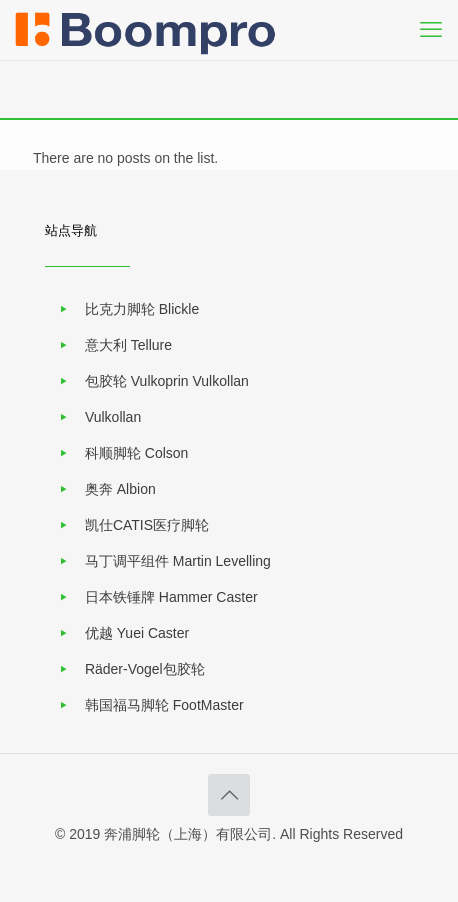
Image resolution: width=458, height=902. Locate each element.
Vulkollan (113, 417)
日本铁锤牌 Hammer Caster (171, 597)
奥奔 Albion (120, 489)
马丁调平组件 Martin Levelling (178, 561)
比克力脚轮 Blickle (142, 309)
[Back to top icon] (229, 795)
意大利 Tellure (128, 345)
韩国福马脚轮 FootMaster (164, 705)
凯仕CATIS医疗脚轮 (147, 525)
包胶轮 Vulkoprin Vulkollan (167, 381)
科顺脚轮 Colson (136, 453)
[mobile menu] (431, 30)
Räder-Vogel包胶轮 (145, 669)
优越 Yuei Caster (137, 633)
